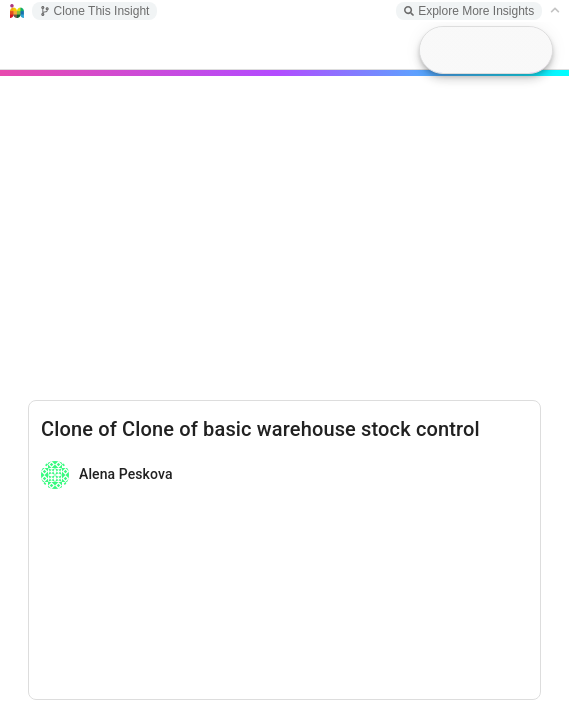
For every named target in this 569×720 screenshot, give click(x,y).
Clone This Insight (95, 11)
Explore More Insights (469, 11)
